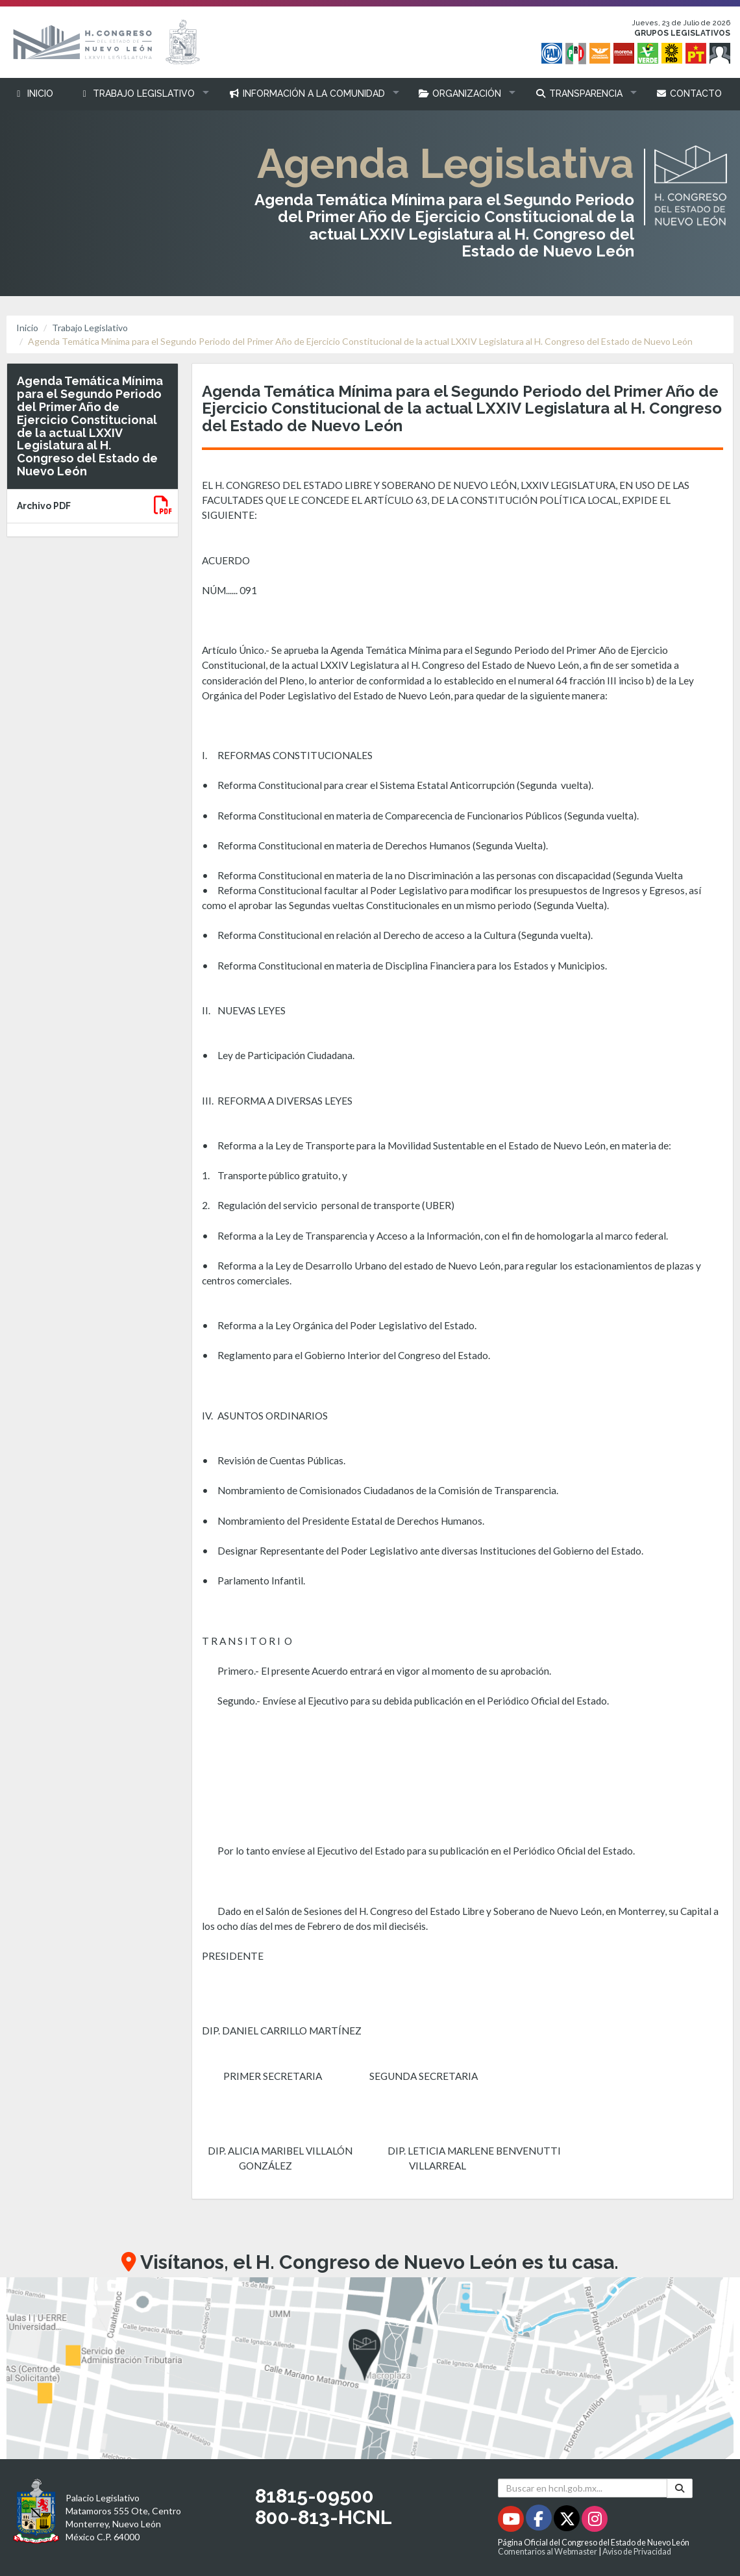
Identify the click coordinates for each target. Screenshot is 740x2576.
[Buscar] (680, 2488)
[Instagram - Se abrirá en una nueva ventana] (595, 2521)
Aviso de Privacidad (636, 2552)
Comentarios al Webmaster (547, 2552)
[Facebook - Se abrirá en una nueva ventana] (540, 2521)
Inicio (27, 327)
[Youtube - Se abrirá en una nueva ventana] (512, 2521)
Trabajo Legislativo (90, 327)
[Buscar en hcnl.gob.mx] (582, 2488)
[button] (141, 94)
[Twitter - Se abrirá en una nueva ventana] (568, 2521)
